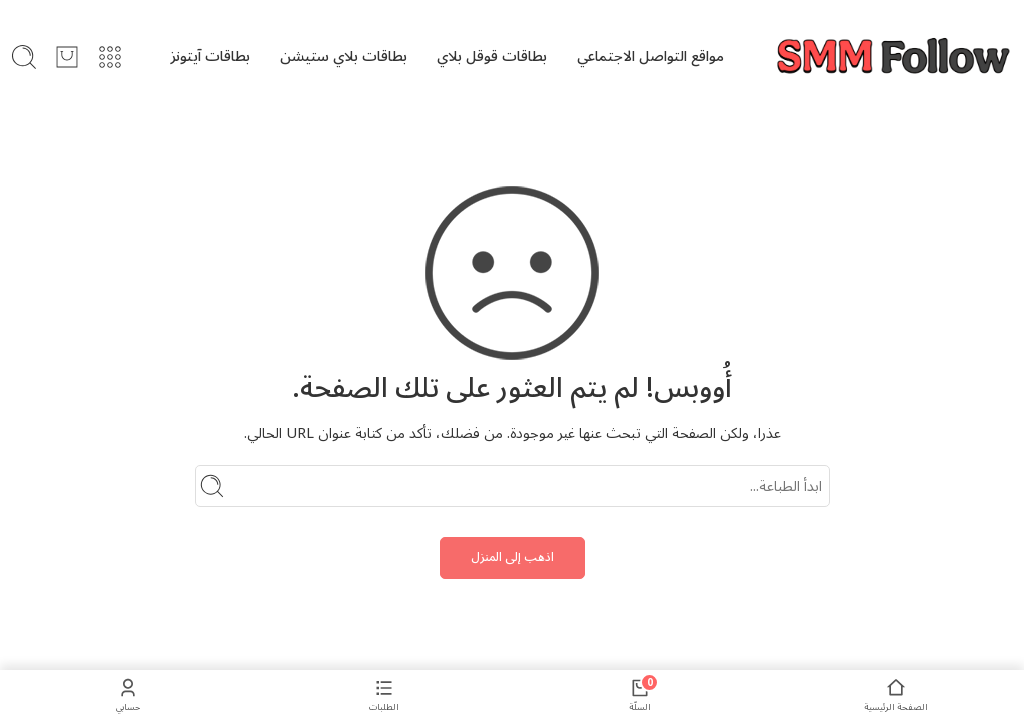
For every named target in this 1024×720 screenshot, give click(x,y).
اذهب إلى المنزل (512, 557)
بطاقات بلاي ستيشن (343, 56)
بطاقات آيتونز (210, 56)
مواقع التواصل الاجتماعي (650, 56)
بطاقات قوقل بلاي (492, 56)
